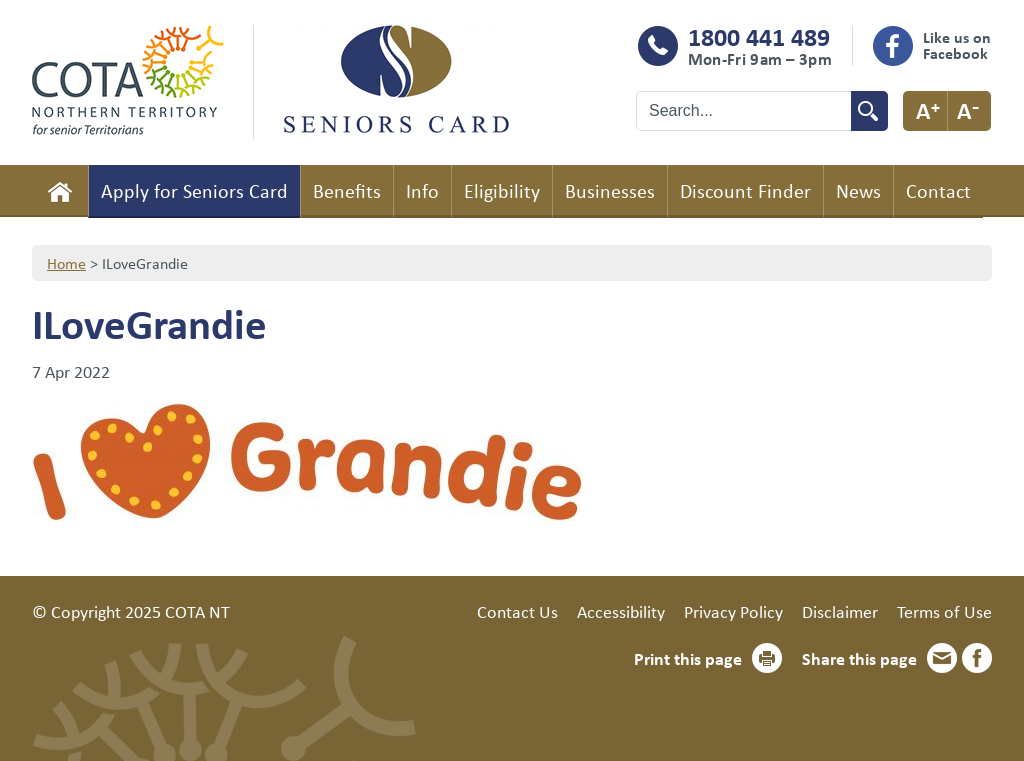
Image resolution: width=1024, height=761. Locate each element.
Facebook (977, 658)
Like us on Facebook (957, 45)
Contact (938, 190)
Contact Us (517, 611)
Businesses (610, 190)
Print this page (688, 658)
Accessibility (621, 611)
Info (422, 190)
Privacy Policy (733, 611)
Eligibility (502, 190)
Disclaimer (840, 611)
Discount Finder (745, 190)
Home (60, 191)
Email (942, 658)
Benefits (347, 190)
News (858, 190)
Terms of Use (944, 611)
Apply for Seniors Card (194, 190)
